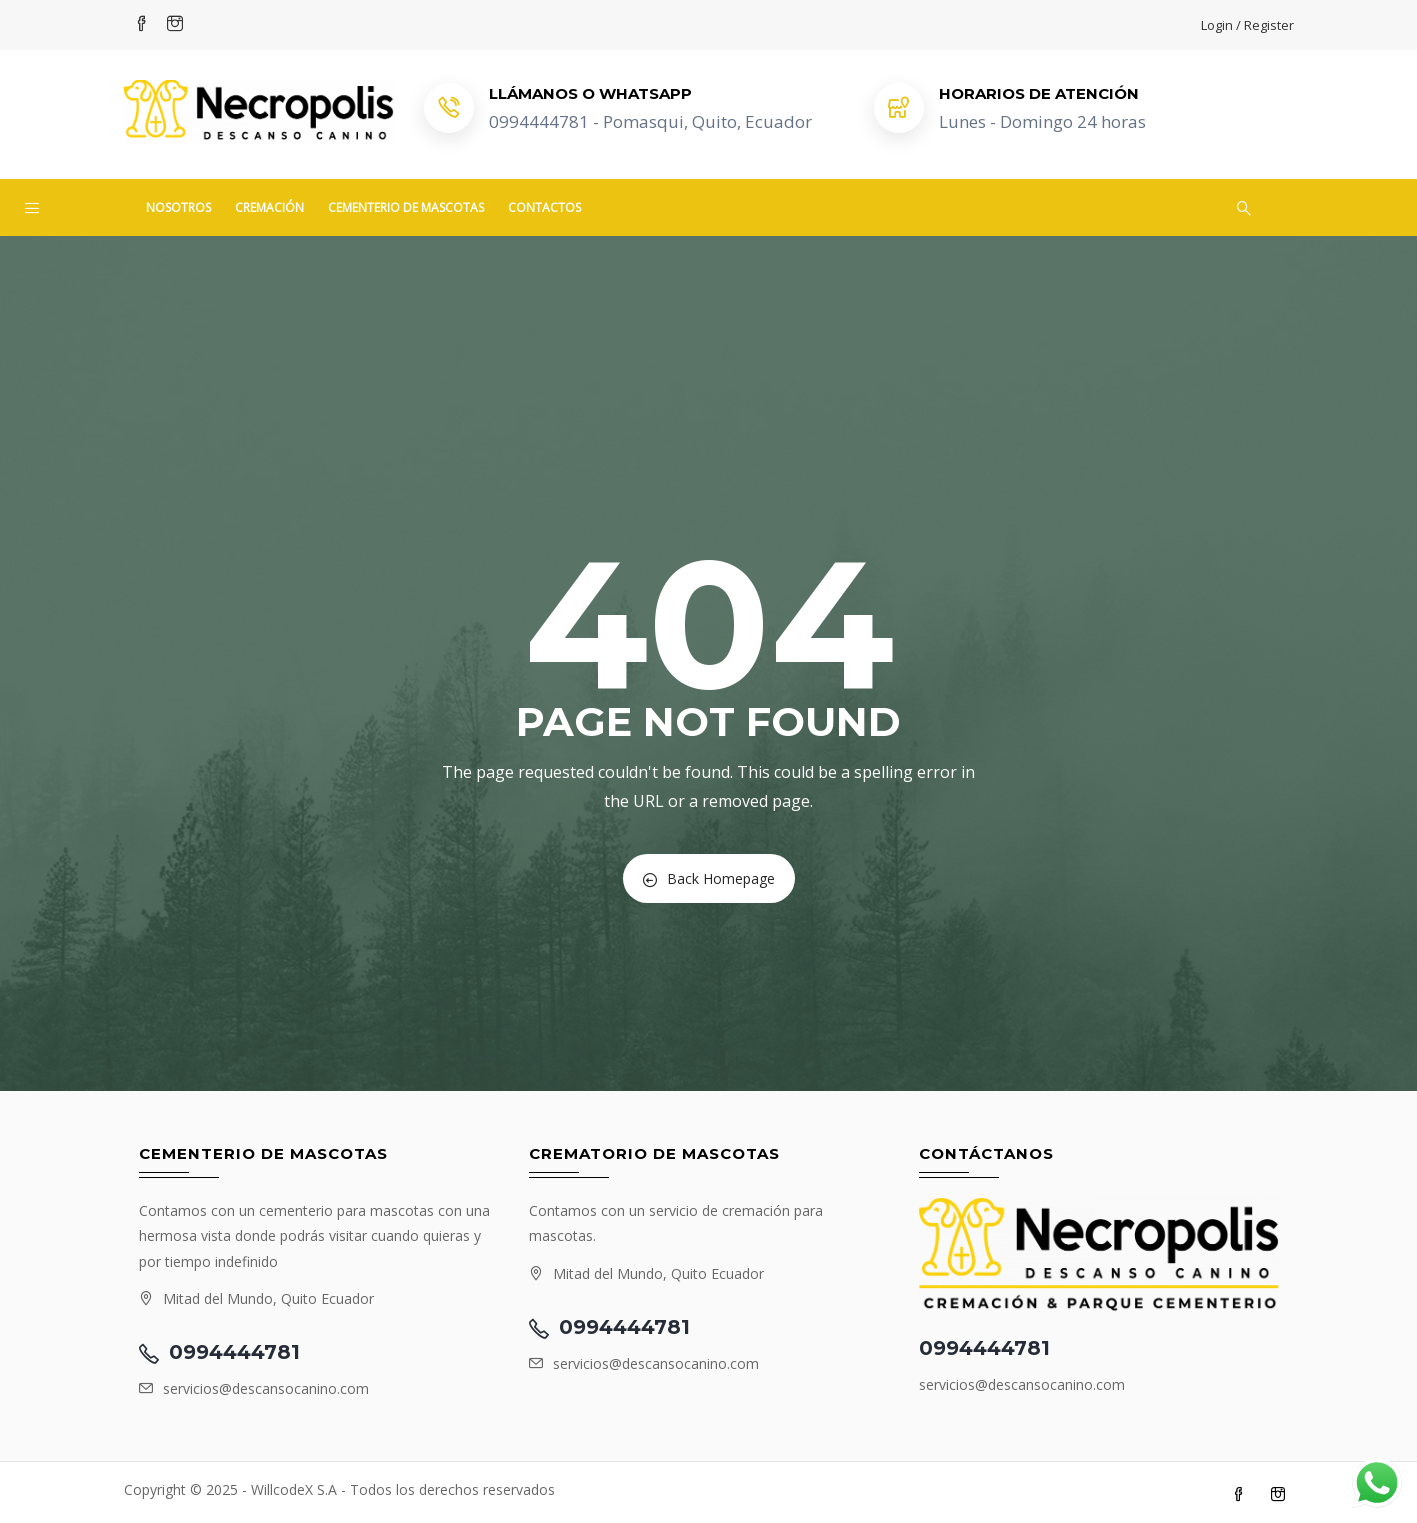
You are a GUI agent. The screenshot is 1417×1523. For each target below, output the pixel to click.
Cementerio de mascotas (406, 207)
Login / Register (1247, 25)
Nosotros (178, 207)
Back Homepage (709, 878)
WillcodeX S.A (294, 1489)
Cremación (269, 207)
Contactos (544, 207)
